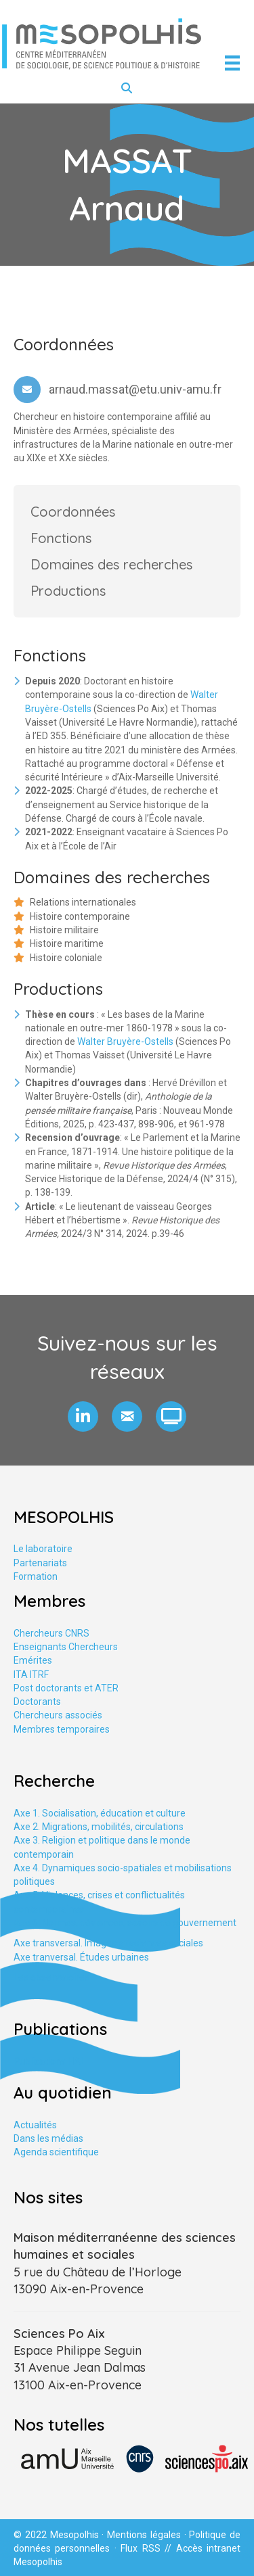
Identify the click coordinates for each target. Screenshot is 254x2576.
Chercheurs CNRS (51, 1633)
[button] (83, 1416)
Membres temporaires (62, 1729)
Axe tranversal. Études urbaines (81, 1957)
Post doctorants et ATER (66, 1688)
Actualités (35, 2125)
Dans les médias (48, 2138)
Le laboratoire (43, 1548)
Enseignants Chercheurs (66, 1646)
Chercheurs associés (58, 1715)
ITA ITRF (31, 1674)
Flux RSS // (148, 2548)
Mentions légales (144, 2534)
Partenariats (40, 1563)
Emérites (33, 1660)
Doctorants (37, 1701)
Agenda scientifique (56, 2152)
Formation (36, 1576)
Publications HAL (49, 2061)
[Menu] (232, 63)
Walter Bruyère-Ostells (125, 1041)
